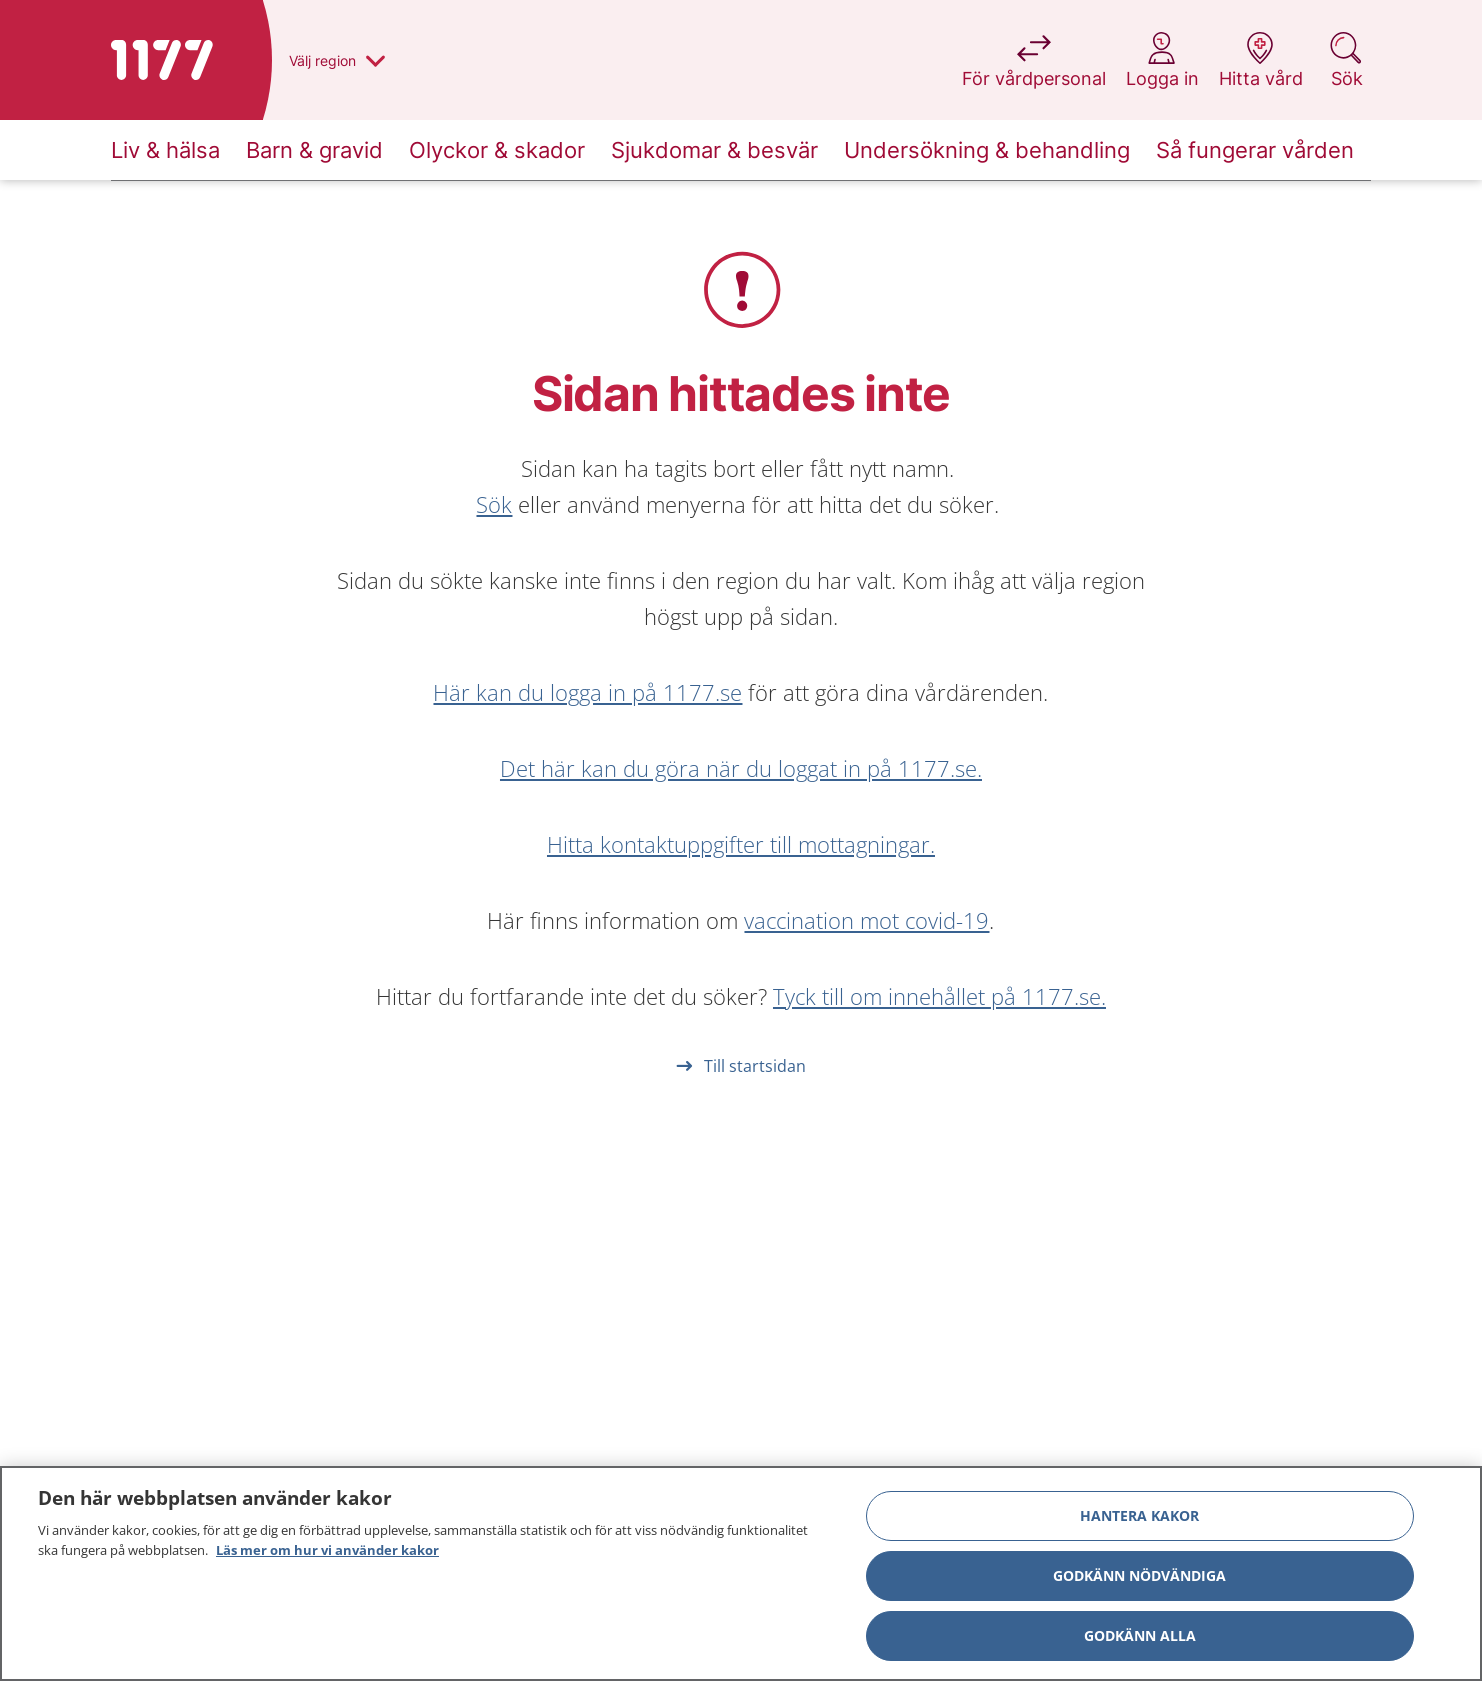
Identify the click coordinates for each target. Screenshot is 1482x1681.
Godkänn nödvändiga (1139, 1582)
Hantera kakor (1139, 1522)
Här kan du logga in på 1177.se (587, 692)
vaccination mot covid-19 (866, 920)
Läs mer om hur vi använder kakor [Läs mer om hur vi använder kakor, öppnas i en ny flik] (327, 1557)
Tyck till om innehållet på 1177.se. (939, 996)
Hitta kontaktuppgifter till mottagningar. (741, 844)
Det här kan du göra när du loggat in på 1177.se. (741, 768)
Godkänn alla (1140, 1642)
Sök (494, 504)
